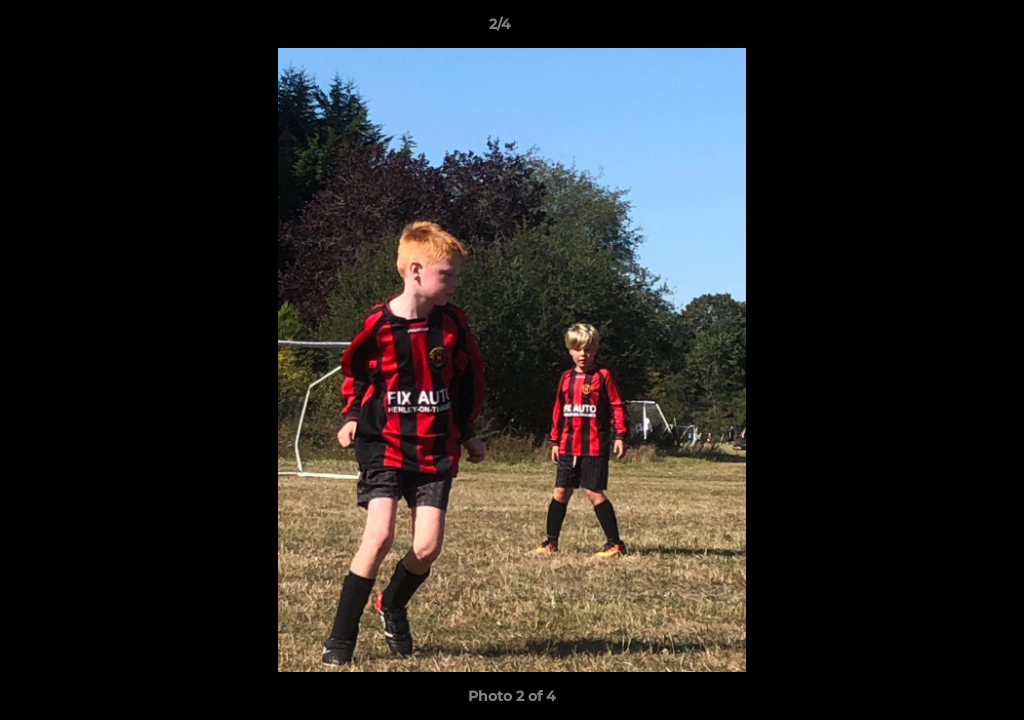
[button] (940, 29)
